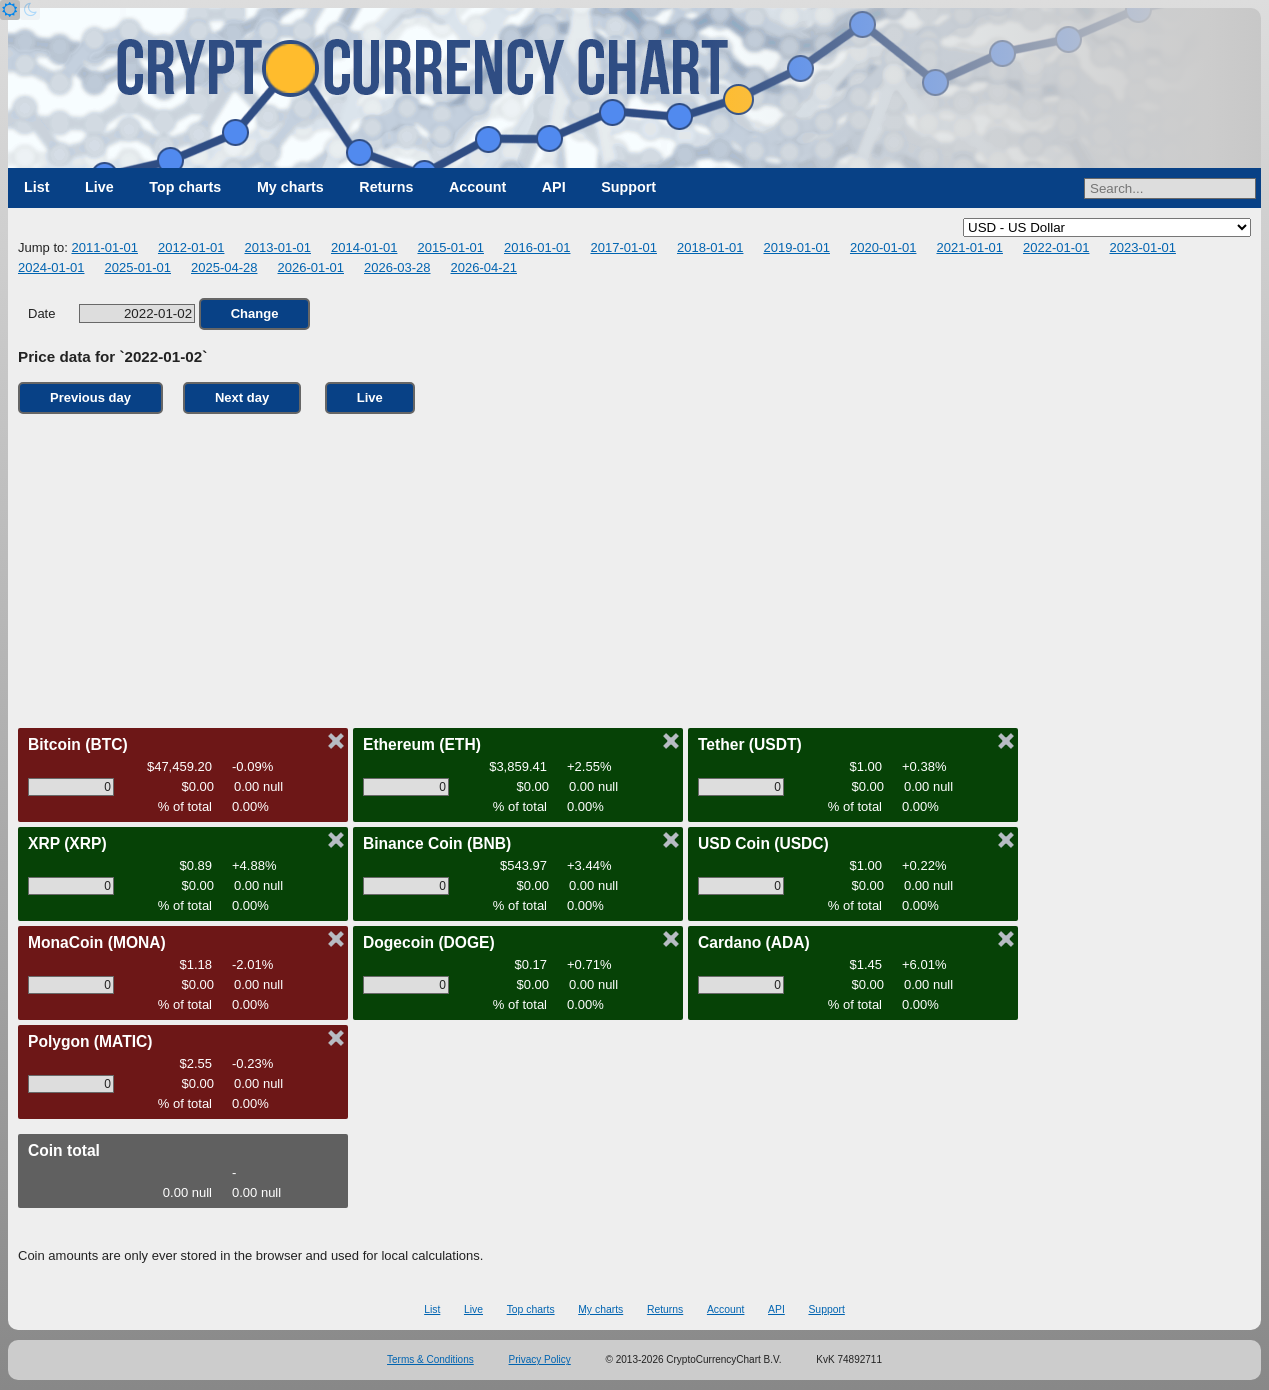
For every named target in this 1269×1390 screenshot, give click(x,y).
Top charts (185, 187)
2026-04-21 (484, 267)
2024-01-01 (51, 267)
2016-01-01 (537, 247)
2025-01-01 (138, 267)
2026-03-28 (397, 267)
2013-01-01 (277, 247)
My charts (290, 187)
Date (111, 313)
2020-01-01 (883, 247)
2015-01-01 (450, 247)
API (554, 187)
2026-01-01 (311, 267)
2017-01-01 (623, 247)
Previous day (90, 397)
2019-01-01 (796, 247)
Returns (386, 187)
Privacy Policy (540, 1359)
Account (477, 187)
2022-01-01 (1056, 247)
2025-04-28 (224, 267)
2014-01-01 (364, 247)
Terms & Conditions (430, 1359)
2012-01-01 (191, 247)
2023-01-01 (1142, 247)
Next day (242, 397)
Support (628, 187)
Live (99, 187)
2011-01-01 (104, 247)
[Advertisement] (635, 566)
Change (255, 313)
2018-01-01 (710, 247)
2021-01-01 (969, 247)
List (36, 187)
